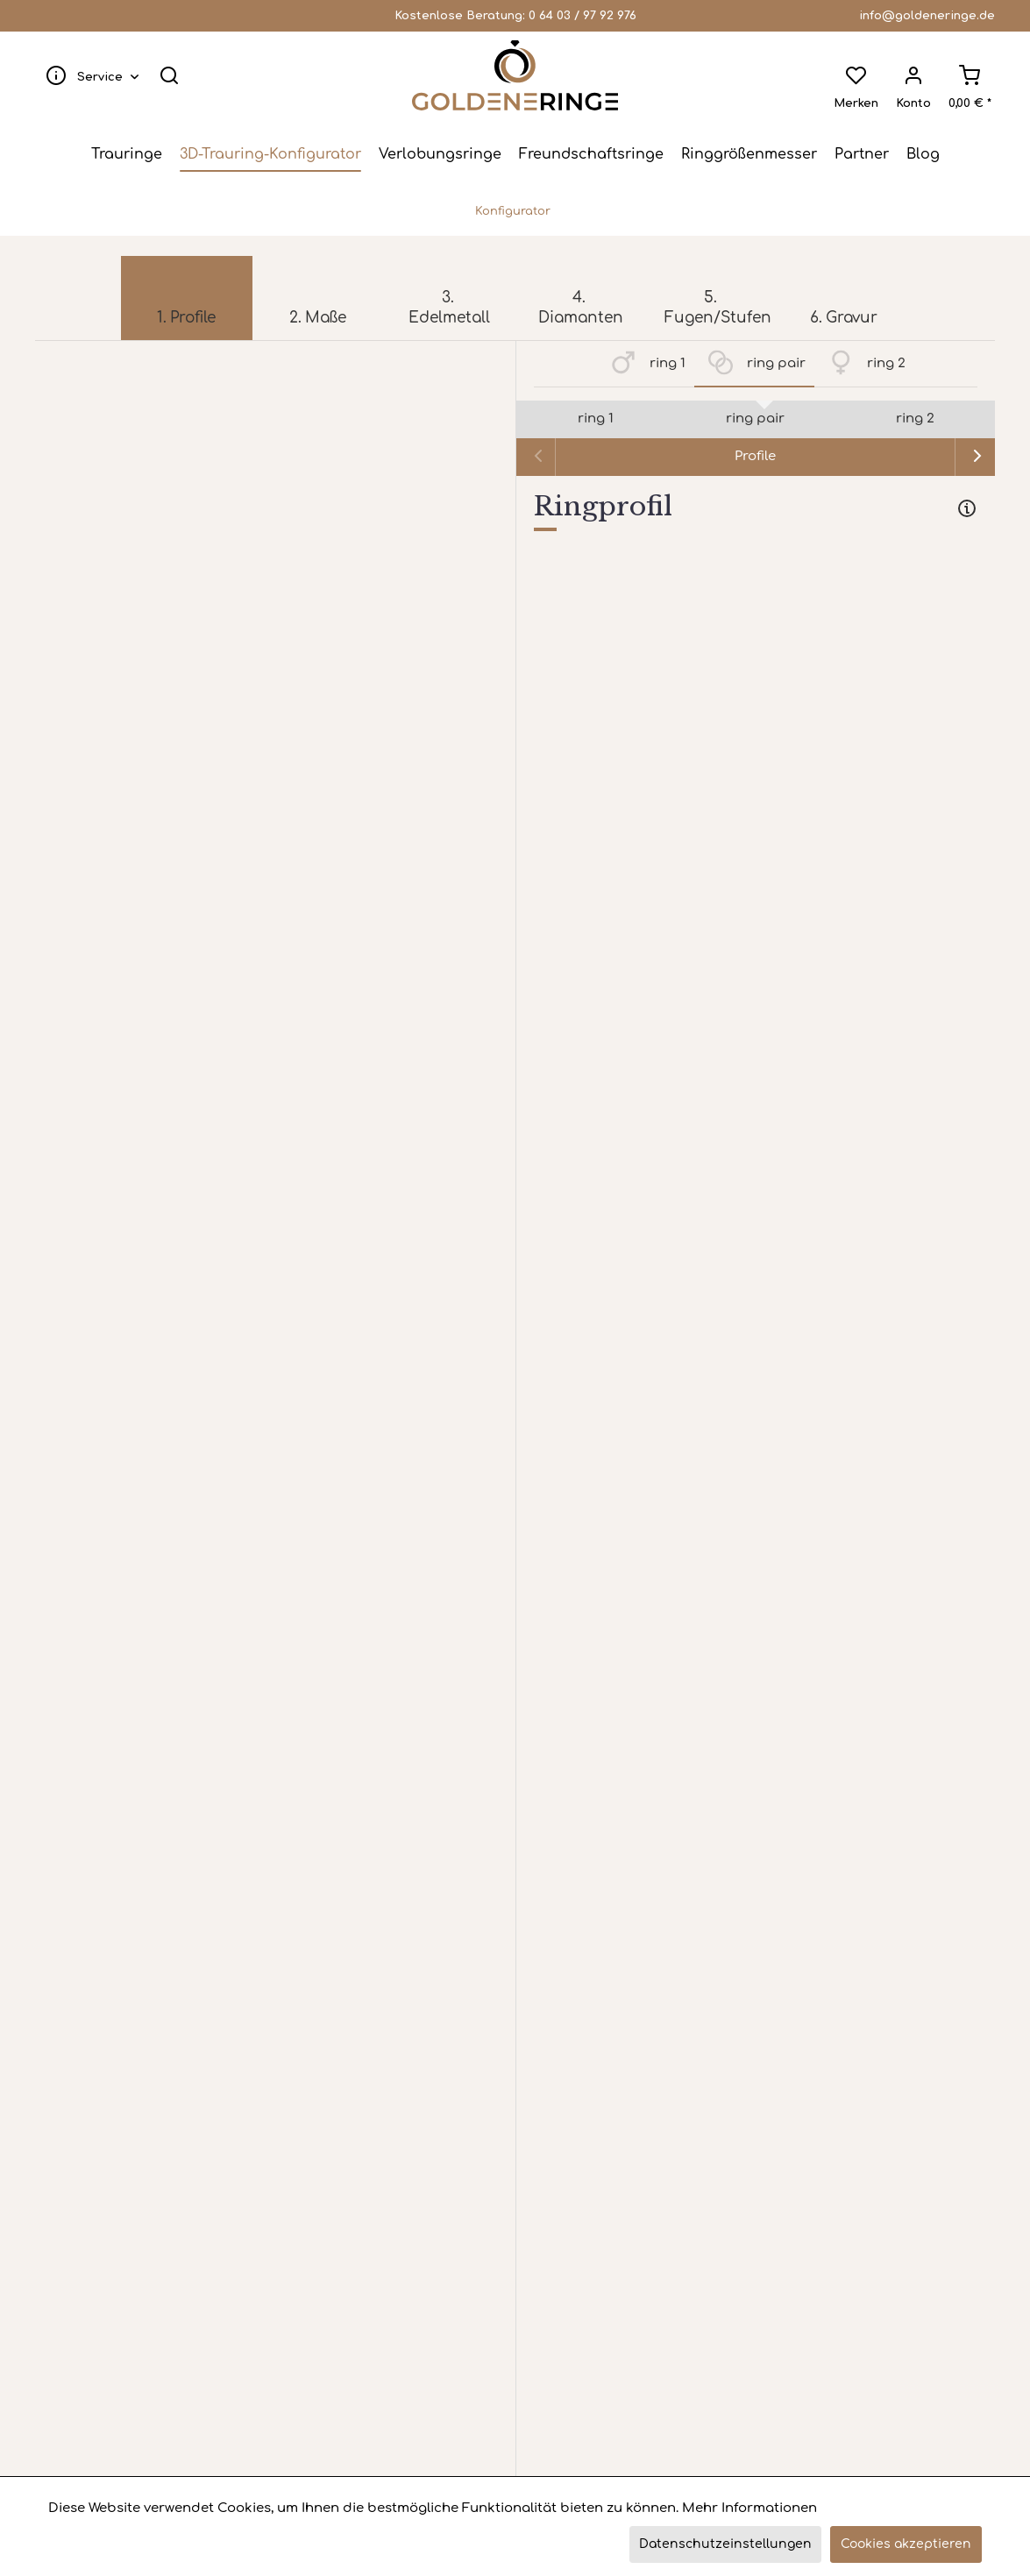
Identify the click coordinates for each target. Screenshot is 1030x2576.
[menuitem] (89, 75)
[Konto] (912, 75)
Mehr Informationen (749, 2508)
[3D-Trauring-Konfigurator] (270, 154)
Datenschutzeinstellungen (725, 2544)
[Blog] (923, 154)
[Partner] (862, 154)
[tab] (756, 510)
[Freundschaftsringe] (591, 154)
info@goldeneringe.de (927, 16)
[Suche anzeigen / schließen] (170, 75)
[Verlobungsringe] (440, 154)
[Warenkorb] (969, 75)
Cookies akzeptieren (906, 2544)
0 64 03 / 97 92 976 (582, 16)
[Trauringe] (126, 154)
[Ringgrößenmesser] (749, 154)
